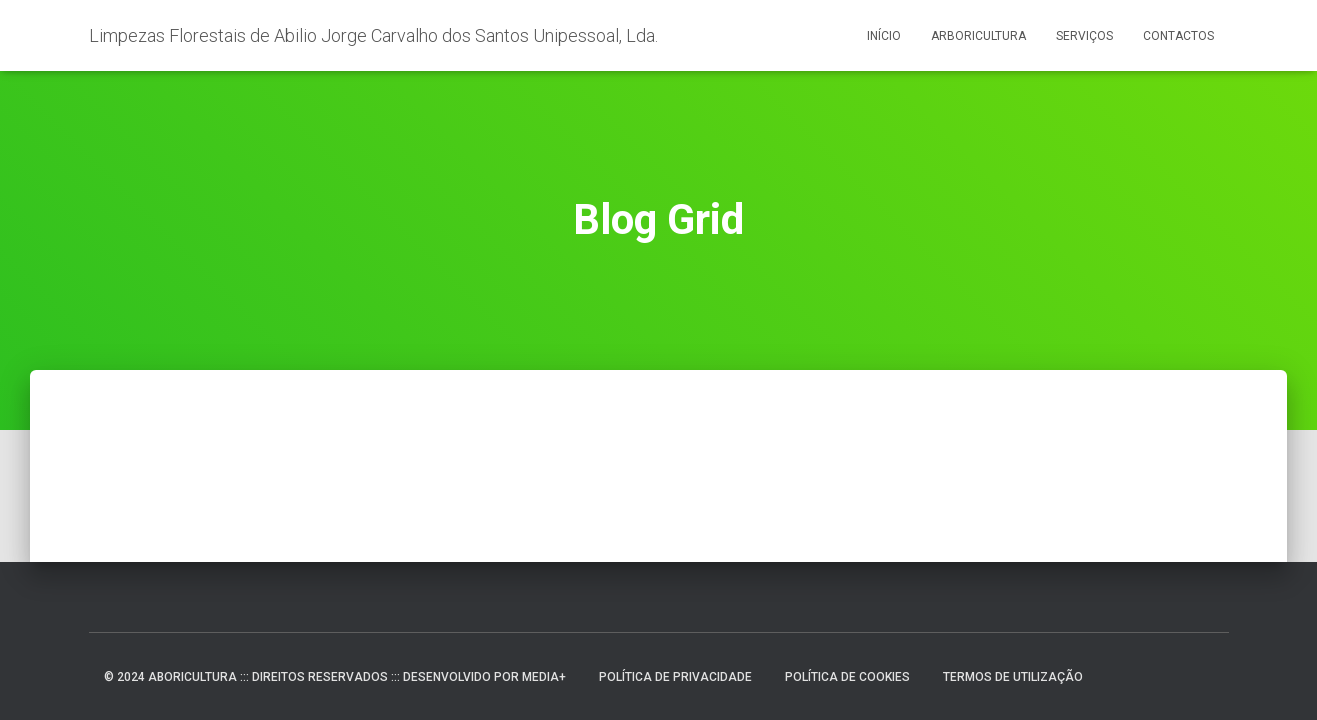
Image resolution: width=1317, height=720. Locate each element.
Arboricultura (978, 36)
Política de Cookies (847, 677)
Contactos (1178, 36)
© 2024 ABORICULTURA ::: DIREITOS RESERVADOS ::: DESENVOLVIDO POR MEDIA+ (335, 677)
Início (884, 36)
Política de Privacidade (675, 677)
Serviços (1084, 36)
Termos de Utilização (1013, 677)
